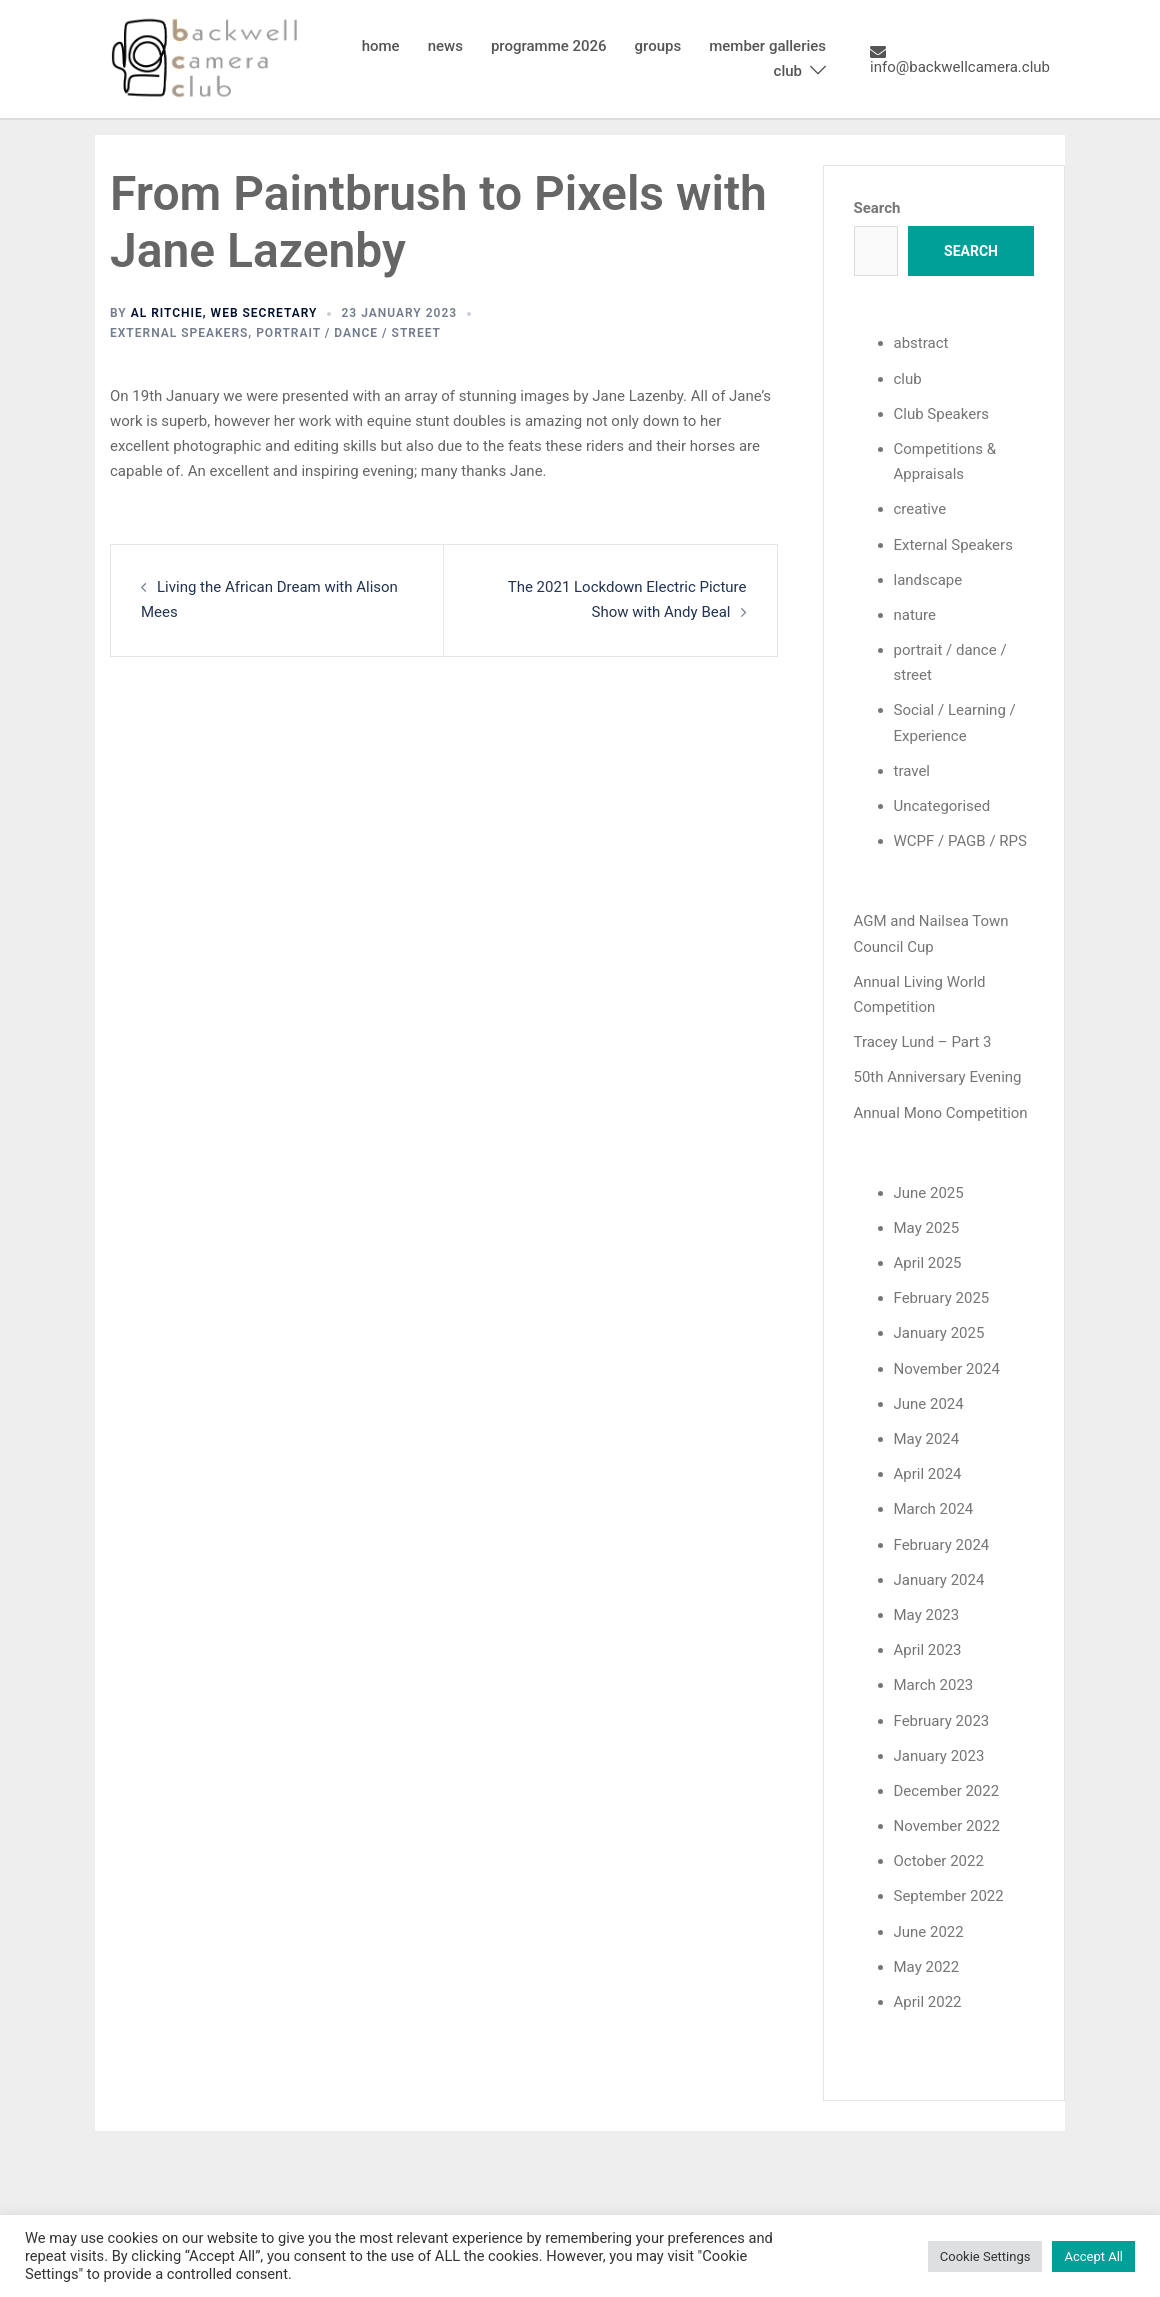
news (445, 46)
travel (912, 771)
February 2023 (942, 1721)
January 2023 (939, 1756)
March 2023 (934, 1685)
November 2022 (947, 1826)
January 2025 (939, 1333)
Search (877, 208)
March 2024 (934, 1509)
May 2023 (927, 1615)
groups (658, 46)
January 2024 (939, 1580)
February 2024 (942, 1545)
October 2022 (939, 1861)
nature (915, 615)
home (381, 46)
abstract (921, 343)
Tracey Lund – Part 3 (923, 1042)
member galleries (767, 46)
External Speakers (179, 333)
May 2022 (927, 1967)
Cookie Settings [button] (985, 2256)
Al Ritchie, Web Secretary (224, 313)
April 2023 (928, 1650)
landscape (928, 580)
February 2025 (942, 1298)
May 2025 (927, 1228)
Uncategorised (942, 806)
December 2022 (947, 1791)
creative (920, 509)
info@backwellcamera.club (960, 59)
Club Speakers (942, 414)
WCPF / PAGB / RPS (960, 841)
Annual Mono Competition (941, 1113)
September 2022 (949, 1896)
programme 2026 (549, 46)
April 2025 (928, 1263)
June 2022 (929, 1932)
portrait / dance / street (348, 333)
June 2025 (929, 1193)
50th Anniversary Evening (938, 1077)
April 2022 (928, 2002)
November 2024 (947, 1369)
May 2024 (927, 1439)
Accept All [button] (1093, 2256)
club (788, 71)
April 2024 (928, 1474)
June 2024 (929, 1404)
